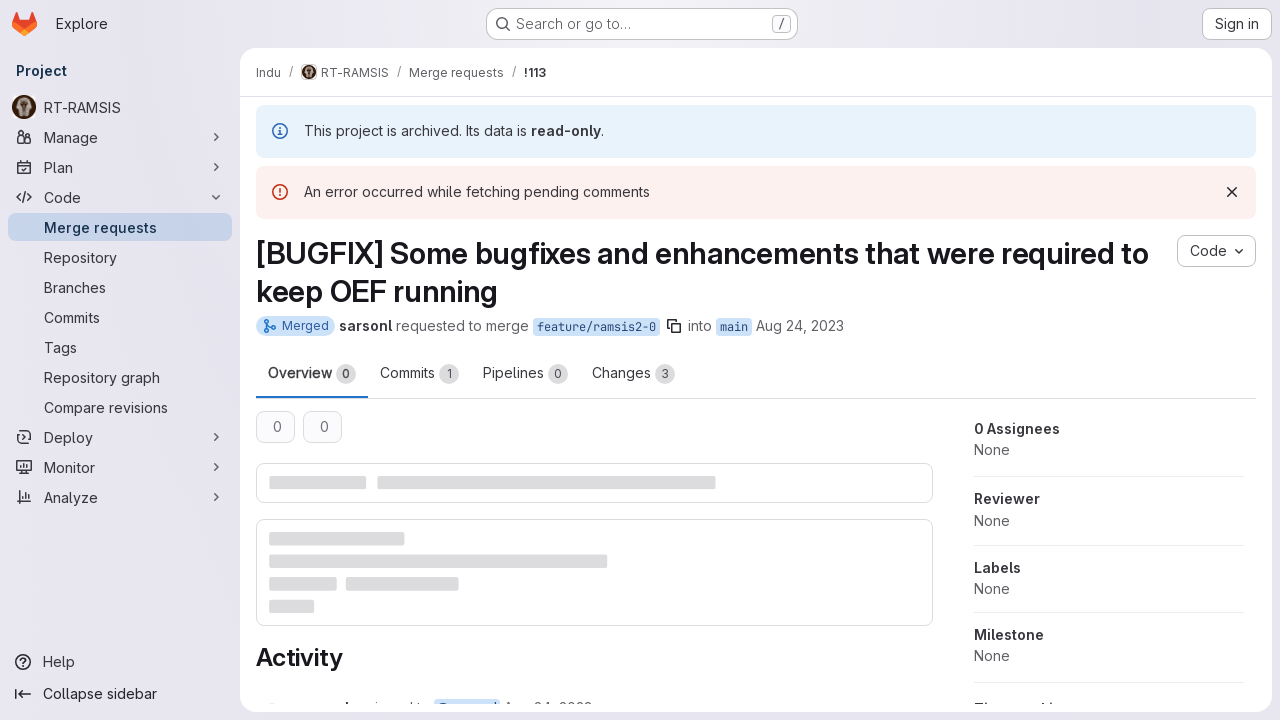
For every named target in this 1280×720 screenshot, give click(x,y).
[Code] (120, 197)
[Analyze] (120, 497)
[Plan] (120, 167)
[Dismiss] (1232, 192)
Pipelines (525, 374)
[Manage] (120, 137)
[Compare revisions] (120, 407)
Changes (633, 374)
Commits (419, 374)
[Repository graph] (120, 377)
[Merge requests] (120, 227)
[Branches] (120, 287)
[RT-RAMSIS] (120, 107)
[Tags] (120, 347)
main (734, 327)
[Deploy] (120, 437)
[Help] (120, 662)
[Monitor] (120, 467)
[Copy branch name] (674, 326)
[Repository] (120, 257)
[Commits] (120, 317)
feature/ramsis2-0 (596, 327)
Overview (312, 374)
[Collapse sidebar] (120, 694)
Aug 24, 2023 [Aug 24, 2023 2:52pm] (800, 325)
